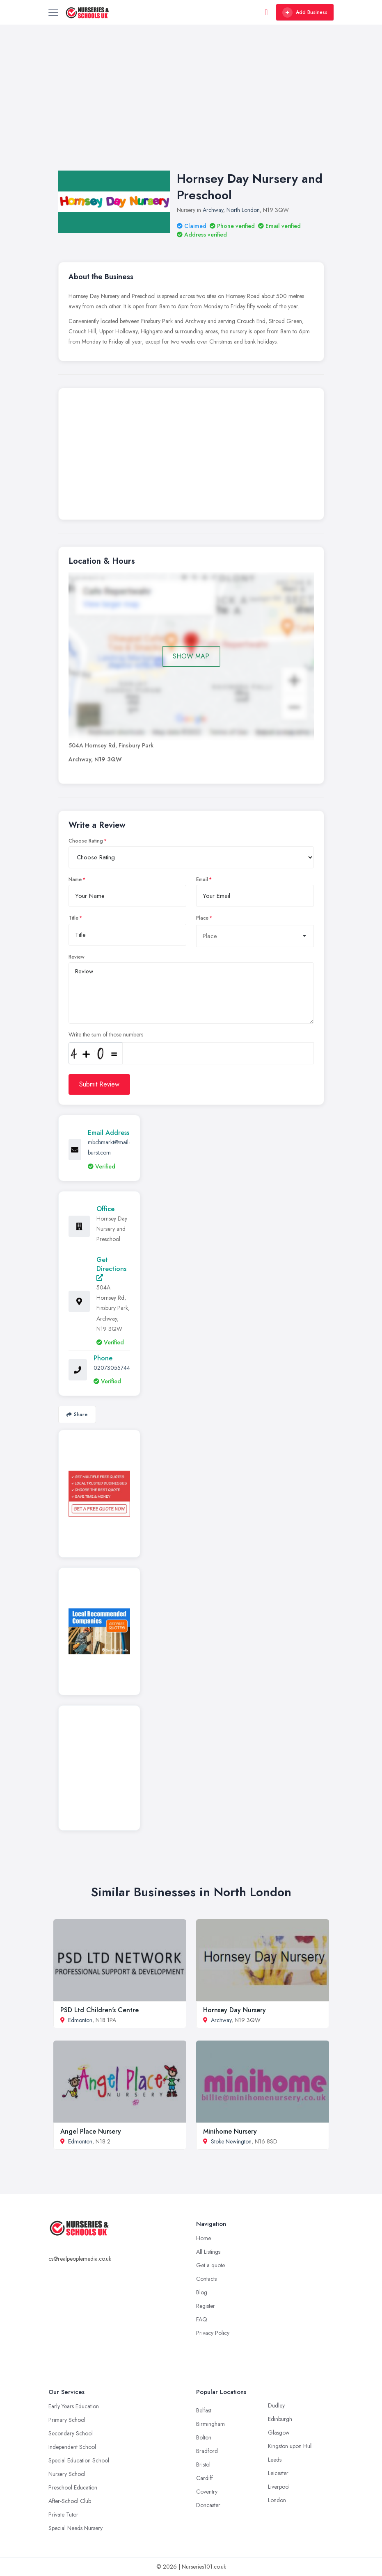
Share (76, 1414)
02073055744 (112, 1368)
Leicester (278, 2473)
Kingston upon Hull (290, 2446)
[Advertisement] (191, 105)
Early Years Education (73, 2406)
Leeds (274, 2459)
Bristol (203, 2464)
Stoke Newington (231, 2141)
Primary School (66, 2420)
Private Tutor (63, 2514)
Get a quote (210, 2265)
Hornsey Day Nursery (234, 2010)
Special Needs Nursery (75, 2528)
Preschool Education (72, 2487)
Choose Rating (86, 841)
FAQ (201, 2319)
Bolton (203, 2437)
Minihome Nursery (230, 2131)
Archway (213, 210)
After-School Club (69, 2501)
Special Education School (78, 2460)
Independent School (72, 2447)
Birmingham (210, 2424)
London (277, 2500)
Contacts (206, 2279)
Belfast (203, 2410)
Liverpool (279, 2487)
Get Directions (111, 1268)
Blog (201, 2292)
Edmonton (80, 2020)
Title (73, 918)
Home (203, 2238)
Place (202, 918)
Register (205, 2306)
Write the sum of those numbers (106, 1034)
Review (77, 957)
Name (75, 879)
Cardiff (204, 2478)
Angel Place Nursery (90, 2131)
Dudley (276, 2405)
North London (243, 210)
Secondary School (70, 2433)
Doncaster (208, 2505)
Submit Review (99, 1084)
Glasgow (279, 2432)
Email (202, 879)
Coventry (206, 2491)
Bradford (207, 2451)
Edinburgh (280, 2419)
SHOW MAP (191, 656)
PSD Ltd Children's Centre (99, 2010)
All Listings (208, 2252)
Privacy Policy (212, 2333)
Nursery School (66, 2474)
